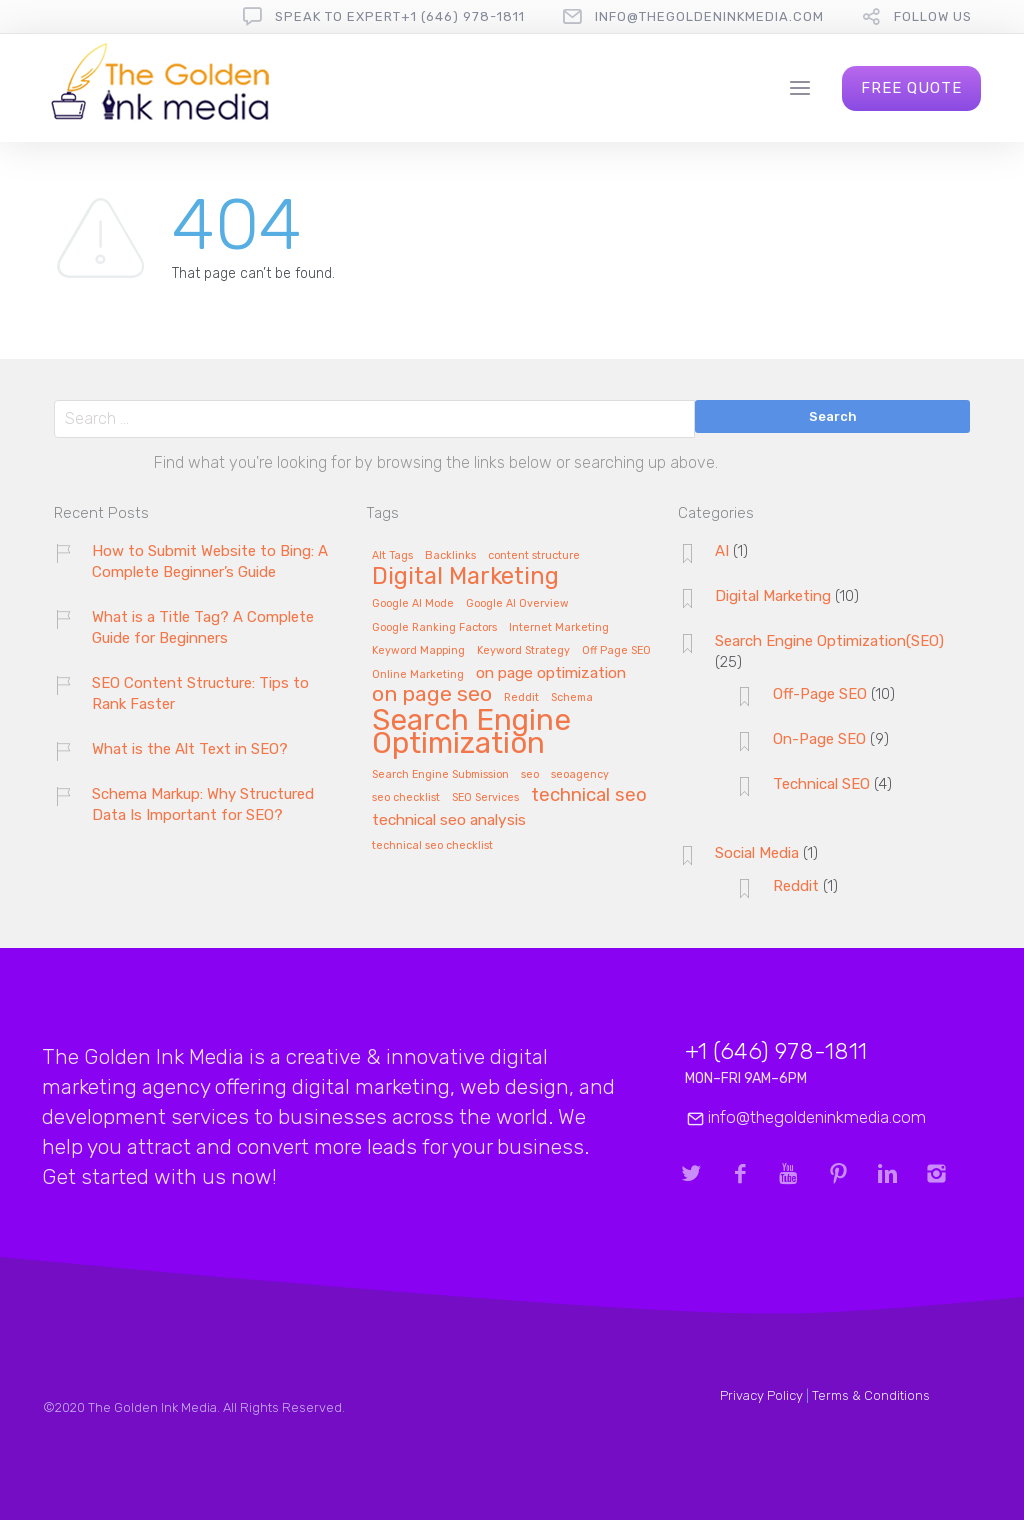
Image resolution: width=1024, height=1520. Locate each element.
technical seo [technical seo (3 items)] (589, 796)
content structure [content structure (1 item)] (534, 556)
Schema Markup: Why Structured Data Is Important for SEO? (203, 804)
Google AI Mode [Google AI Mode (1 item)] (413, 604)
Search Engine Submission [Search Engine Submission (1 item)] (440, 775)
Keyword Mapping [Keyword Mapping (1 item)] (418, 651)
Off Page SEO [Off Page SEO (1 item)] (616, 651)
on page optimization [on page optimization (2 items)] (551, 673)
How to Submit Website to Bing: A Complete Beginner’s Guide (210, 561)
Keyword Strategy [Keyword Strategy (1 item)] (523, 651)
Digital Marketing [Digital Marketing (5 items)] (465, 577)
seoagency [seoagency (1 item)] (580, 775)
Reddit (796, 886)
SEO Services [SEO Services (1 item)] (485, 798)
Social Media (757, 853)
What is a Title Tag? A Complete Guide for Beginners (203, 627)
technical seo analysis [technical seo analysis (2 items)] (449, 820)
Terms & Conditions (871, 1395)
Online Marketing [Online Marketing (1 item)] (418, 675)
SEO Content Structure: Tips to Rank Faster (200, 693)
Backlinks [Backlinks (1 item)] (450, 556)
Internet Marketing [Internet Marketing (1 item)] (559, 628)
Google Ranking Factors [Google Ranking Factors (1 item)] (434, 628)
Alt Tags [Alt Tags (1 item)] (392, 556)
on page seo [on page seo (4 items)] (432, 694)
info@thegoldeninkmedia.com (709, 16)
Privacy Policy (761, 1395)
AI (722, 551)
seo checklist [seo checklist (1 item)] (406, 798)
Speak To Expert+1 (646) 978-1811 (400, 16)
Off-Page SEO (820, 694)
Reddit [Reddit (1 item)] (521, 698)
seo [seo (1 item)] (530, 775)
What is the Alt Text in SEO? (190, 749)
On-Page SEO (819, 739)
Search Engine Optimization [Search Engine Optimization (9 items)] (471, 733)
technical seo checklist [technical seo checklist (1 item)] (432, 846)
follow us (933, 16)
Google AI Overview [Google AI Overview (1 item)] (517, 604)
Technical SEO (821, 784)
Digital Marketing (773, 596)
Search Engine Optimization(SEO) (829, 641)
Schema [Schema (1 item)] (572, 698)
